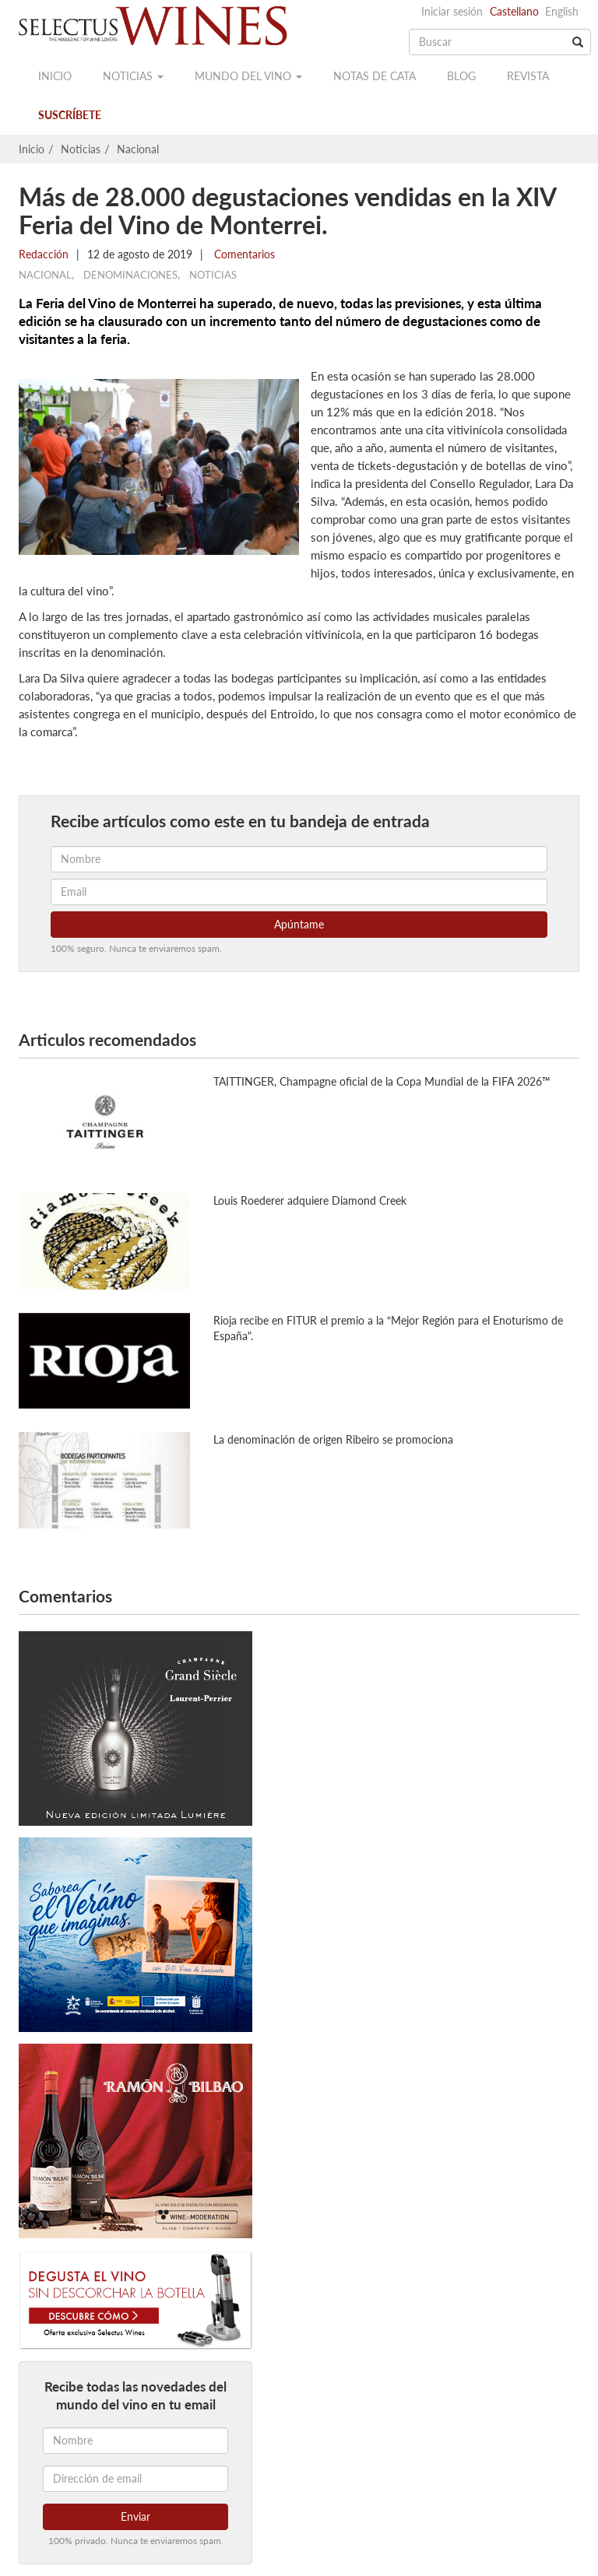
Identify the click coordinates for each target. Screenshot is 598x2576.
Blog (461, 75)
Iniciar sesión (452, 11)
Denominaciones (130, 274)
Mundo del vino (248, 75)
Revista (528, 75)
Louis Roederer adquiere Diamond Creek (309, 1200)
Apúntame (299, 924)
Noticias (133, 75)
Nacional (138, 149)
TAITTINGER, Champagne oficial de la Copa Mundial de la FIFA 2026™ (382, 1081)
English (562, 11)
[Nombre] (135, 2440)
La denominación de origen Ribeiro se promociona (333, 1439)
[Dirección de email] (135, 2478)
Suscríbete (69, 114)
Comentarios (243, 254)
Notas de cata (374, 75)
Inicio (55, 75)
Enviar (135, 2516)
